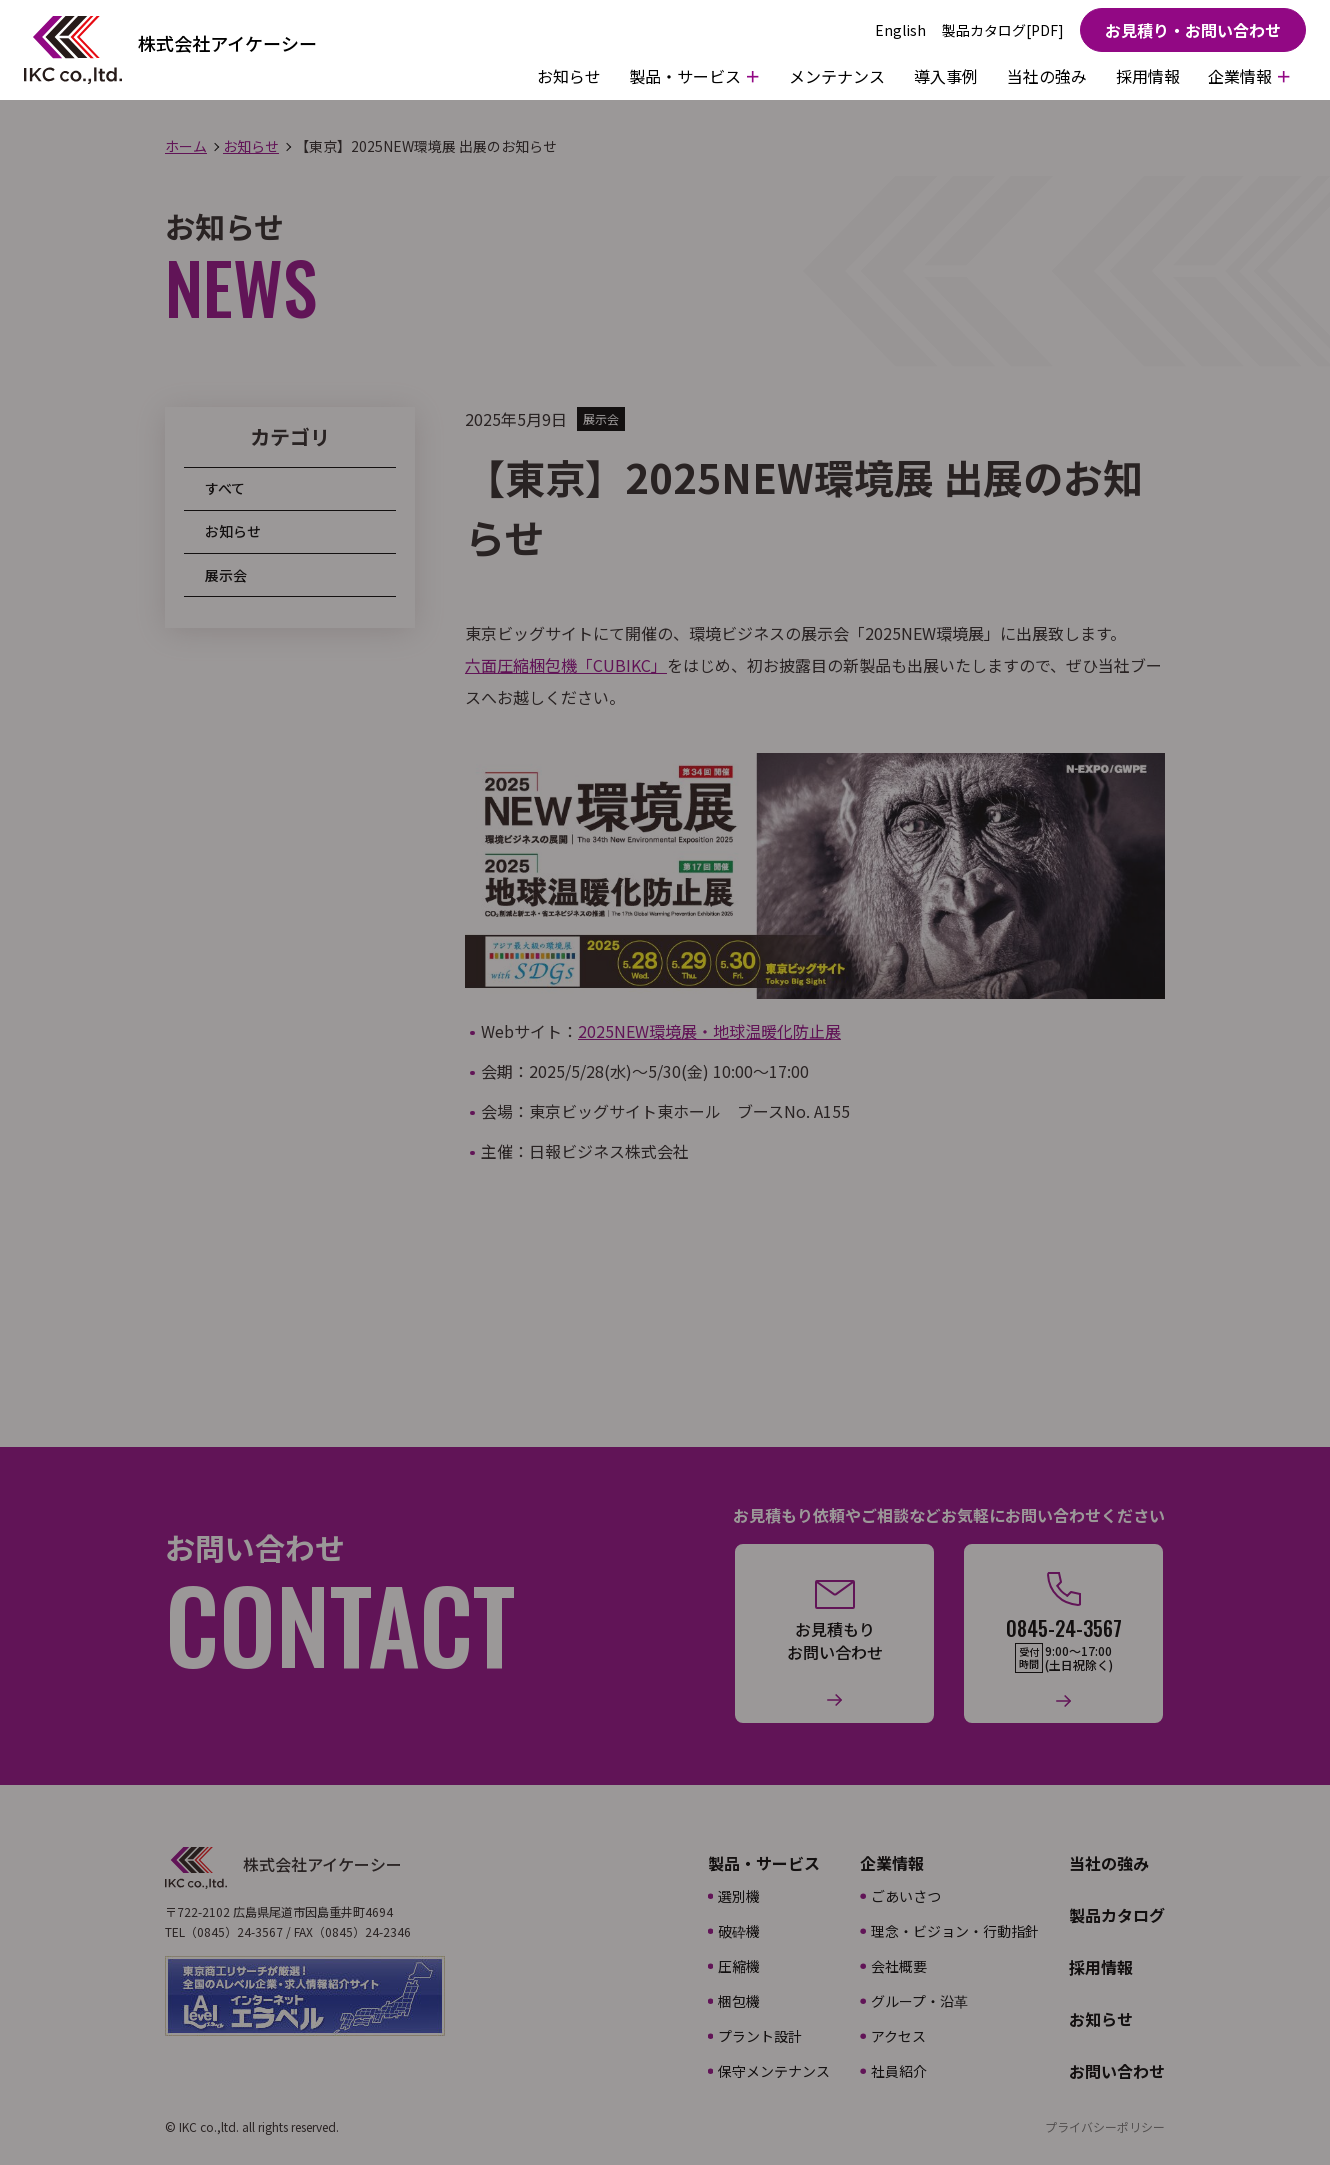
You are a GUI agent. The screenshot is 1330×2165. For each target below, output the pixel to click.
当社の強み (1047, 76)
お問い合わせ (1117, 2071)
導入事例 (946, 76)
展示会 (226, 575)
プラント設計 (760, 2036)
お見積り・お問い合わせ (1193, 30)
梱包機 (739, 2001)
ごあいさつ (906, 1896)
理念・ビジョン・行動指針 (955, 1931)
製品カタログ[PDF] (1003, 30)
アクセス (898, 2036)
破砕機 (739, 1931)
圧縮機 (739, 1966)
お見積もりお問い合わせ (835, 1640)
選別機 (739, 1896)
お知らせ (569, 76)
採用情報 (1148, 76)
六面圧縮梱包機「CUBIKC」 (566, 665)
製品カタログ (1117, 1915)
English (900, 30)
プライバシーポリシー (1105, 2127)
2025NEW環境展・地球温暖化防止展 (709, 1031)
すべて (225, 488)
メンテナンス (837, 76)
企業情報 (892, 1863)
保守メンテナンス (774, 2071)
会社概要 (899, 1966)
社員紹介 (899, 2071)
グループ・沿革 (919, 2001)
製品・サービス (764, 1863)
